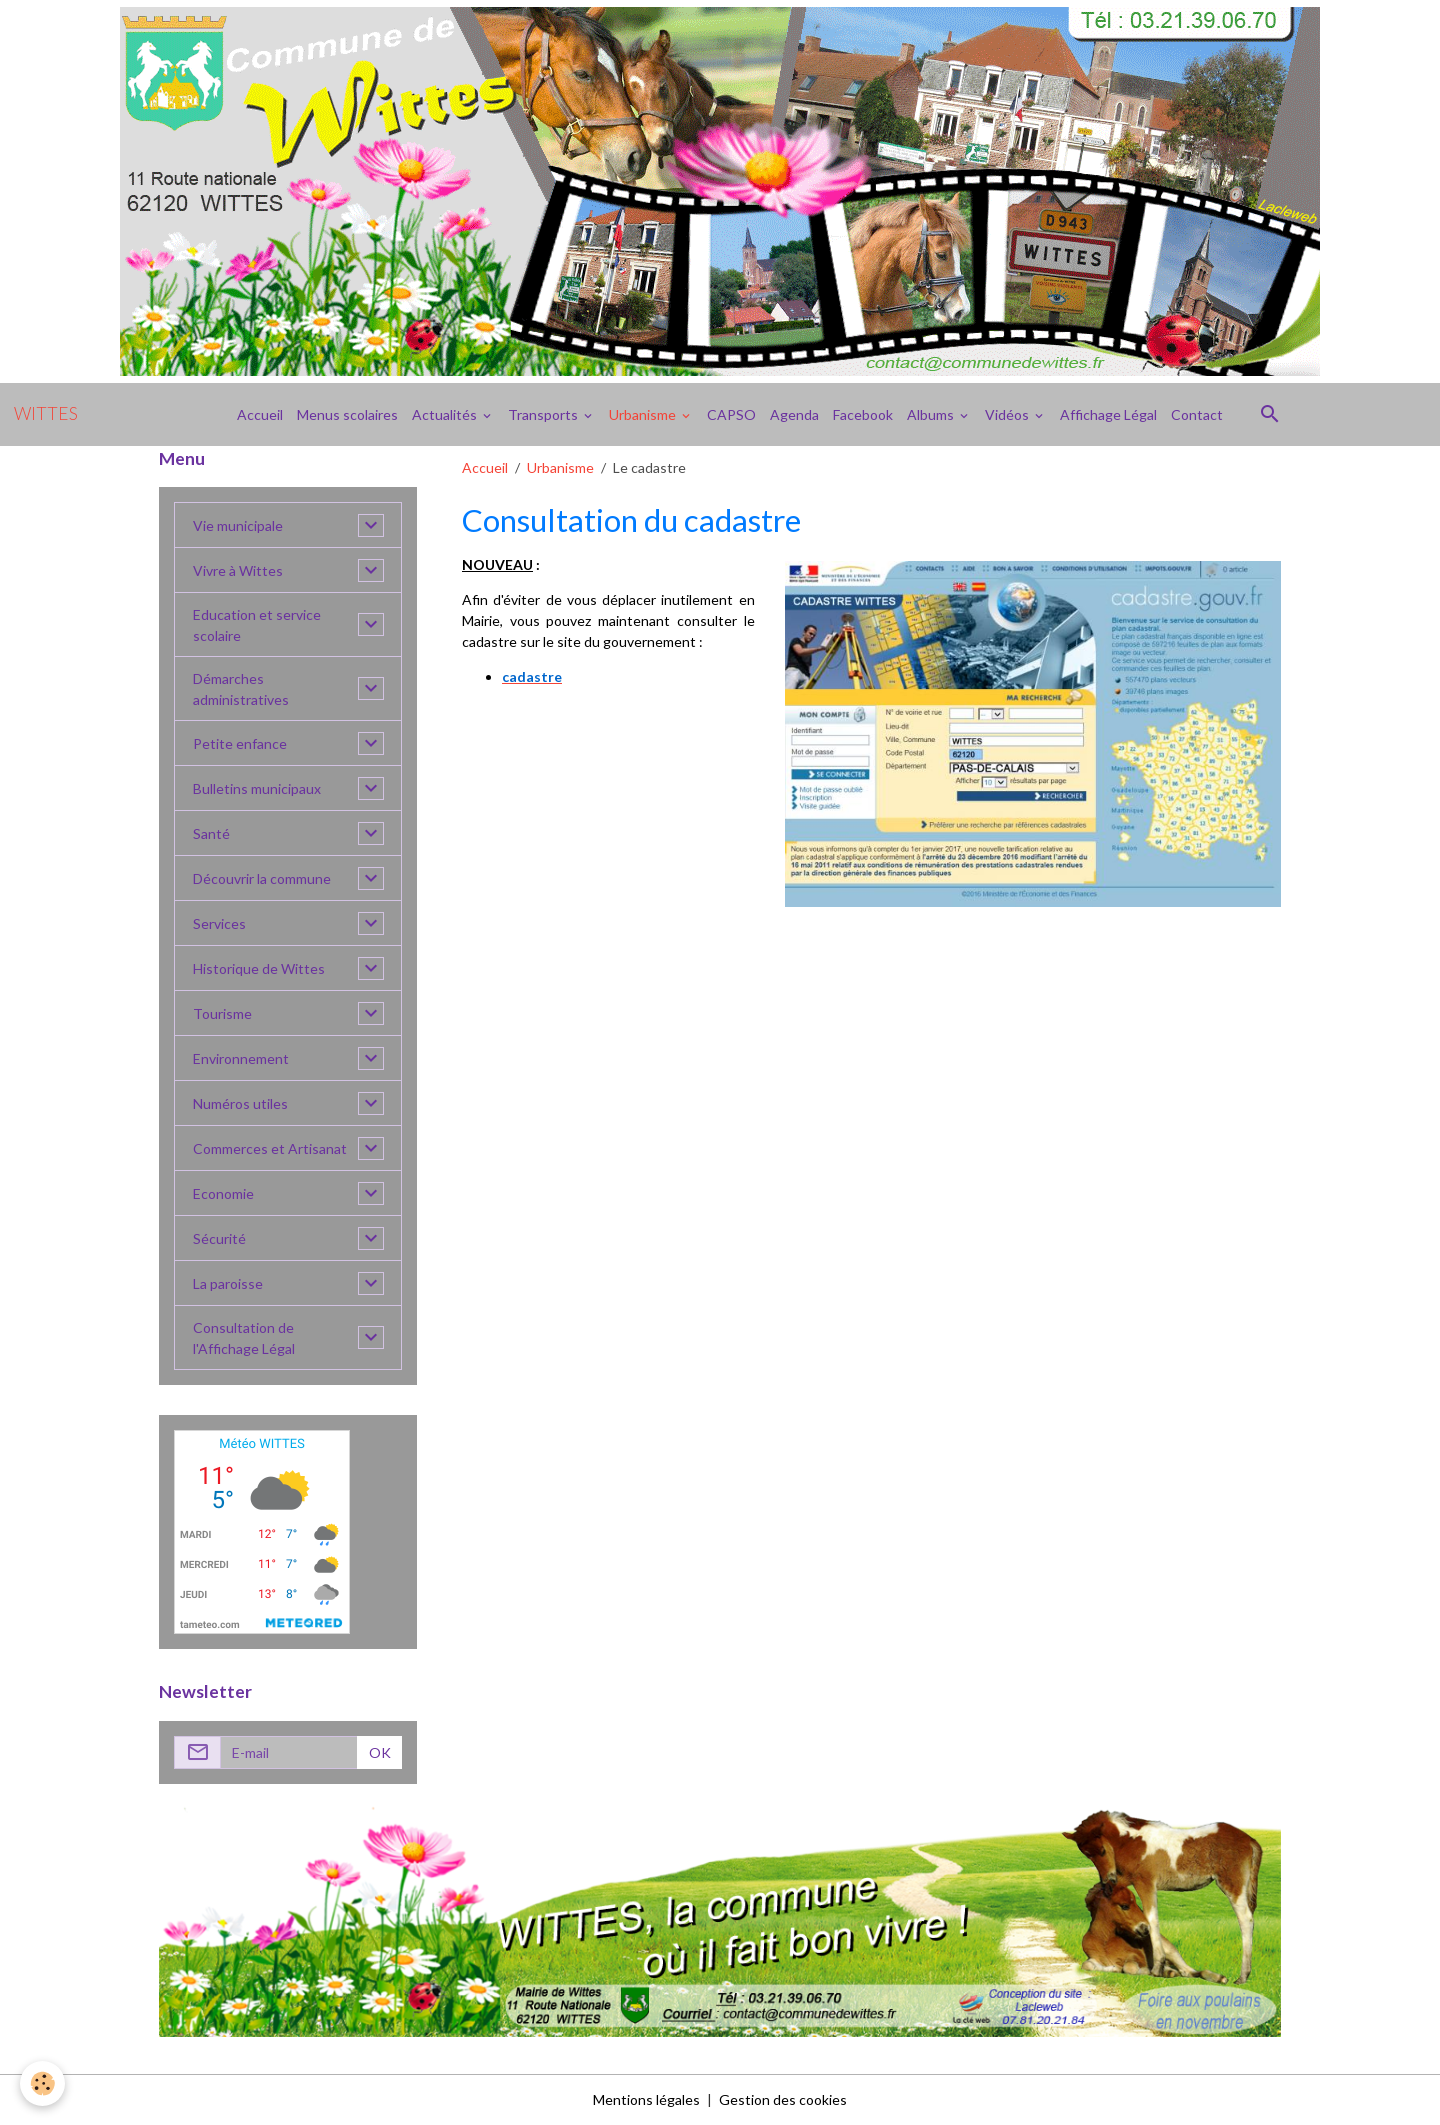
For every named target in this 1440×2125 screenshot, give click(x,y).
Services (219, 923)
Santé (211, 833)
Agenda (794, 414)
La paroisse (228, 1283)
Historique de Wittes (259, 968)
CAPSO (731, 414)
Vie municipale (238, 525)
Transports (544, 414)
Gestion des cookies (783, 2099)
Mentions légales (646, 2099)
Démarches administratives (241, 689)
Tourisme (222, 1013)
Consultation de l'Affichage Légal (244, 1338)
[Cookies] (42, 2083)
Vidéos (1008, 414)
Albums (932, 414)
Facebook (863, 414)
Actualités (446, 414)
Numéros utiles (240, 1103)
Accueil (260, 414)
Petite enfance (240, 743)
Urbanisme (644, 414)
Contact (1197, 414)
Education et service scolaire (257, 625)
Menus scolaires (347, 414)
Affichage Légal (1108, 414)
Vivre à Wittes (238, 570)
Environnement (241, 1058)
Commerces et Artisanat (270, 1148)
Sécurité (219, 1238)
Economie (223, 1193)
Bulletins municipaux (257, 788)
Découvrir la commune (262, 878)
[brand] (46, 414)
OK (380, 1752)
